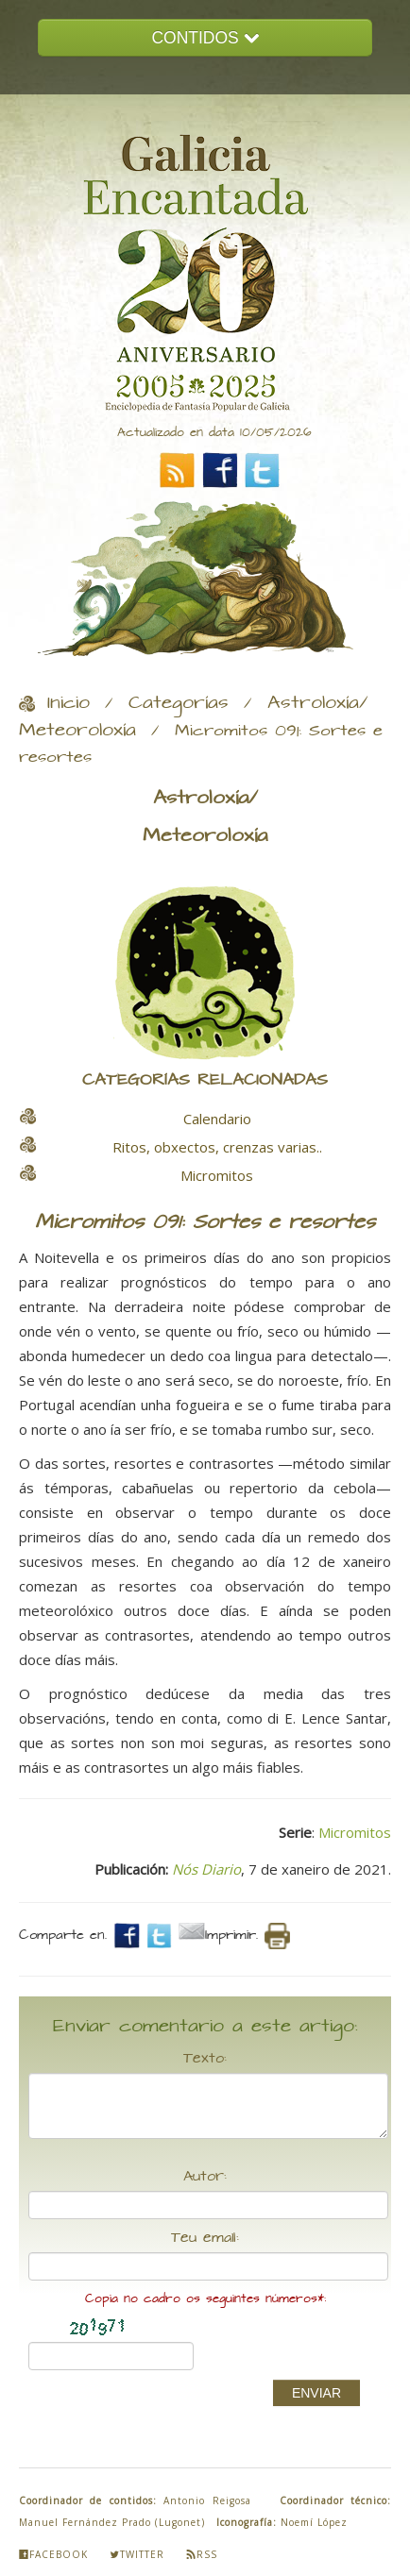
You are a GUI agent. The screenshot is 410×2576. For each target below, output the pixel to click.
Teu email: (205, 2238)
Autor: (205, 2176)
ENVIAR (316, 2392)
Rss (201, 2554)
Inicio (68, 703)
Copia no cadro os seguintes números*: (205, 2299)
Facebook (53, 2554)
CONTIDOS (204, 37)
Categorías (178, 703)
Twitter (137, 2554)
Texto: (205, 2058)
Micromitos (354, 1832)
